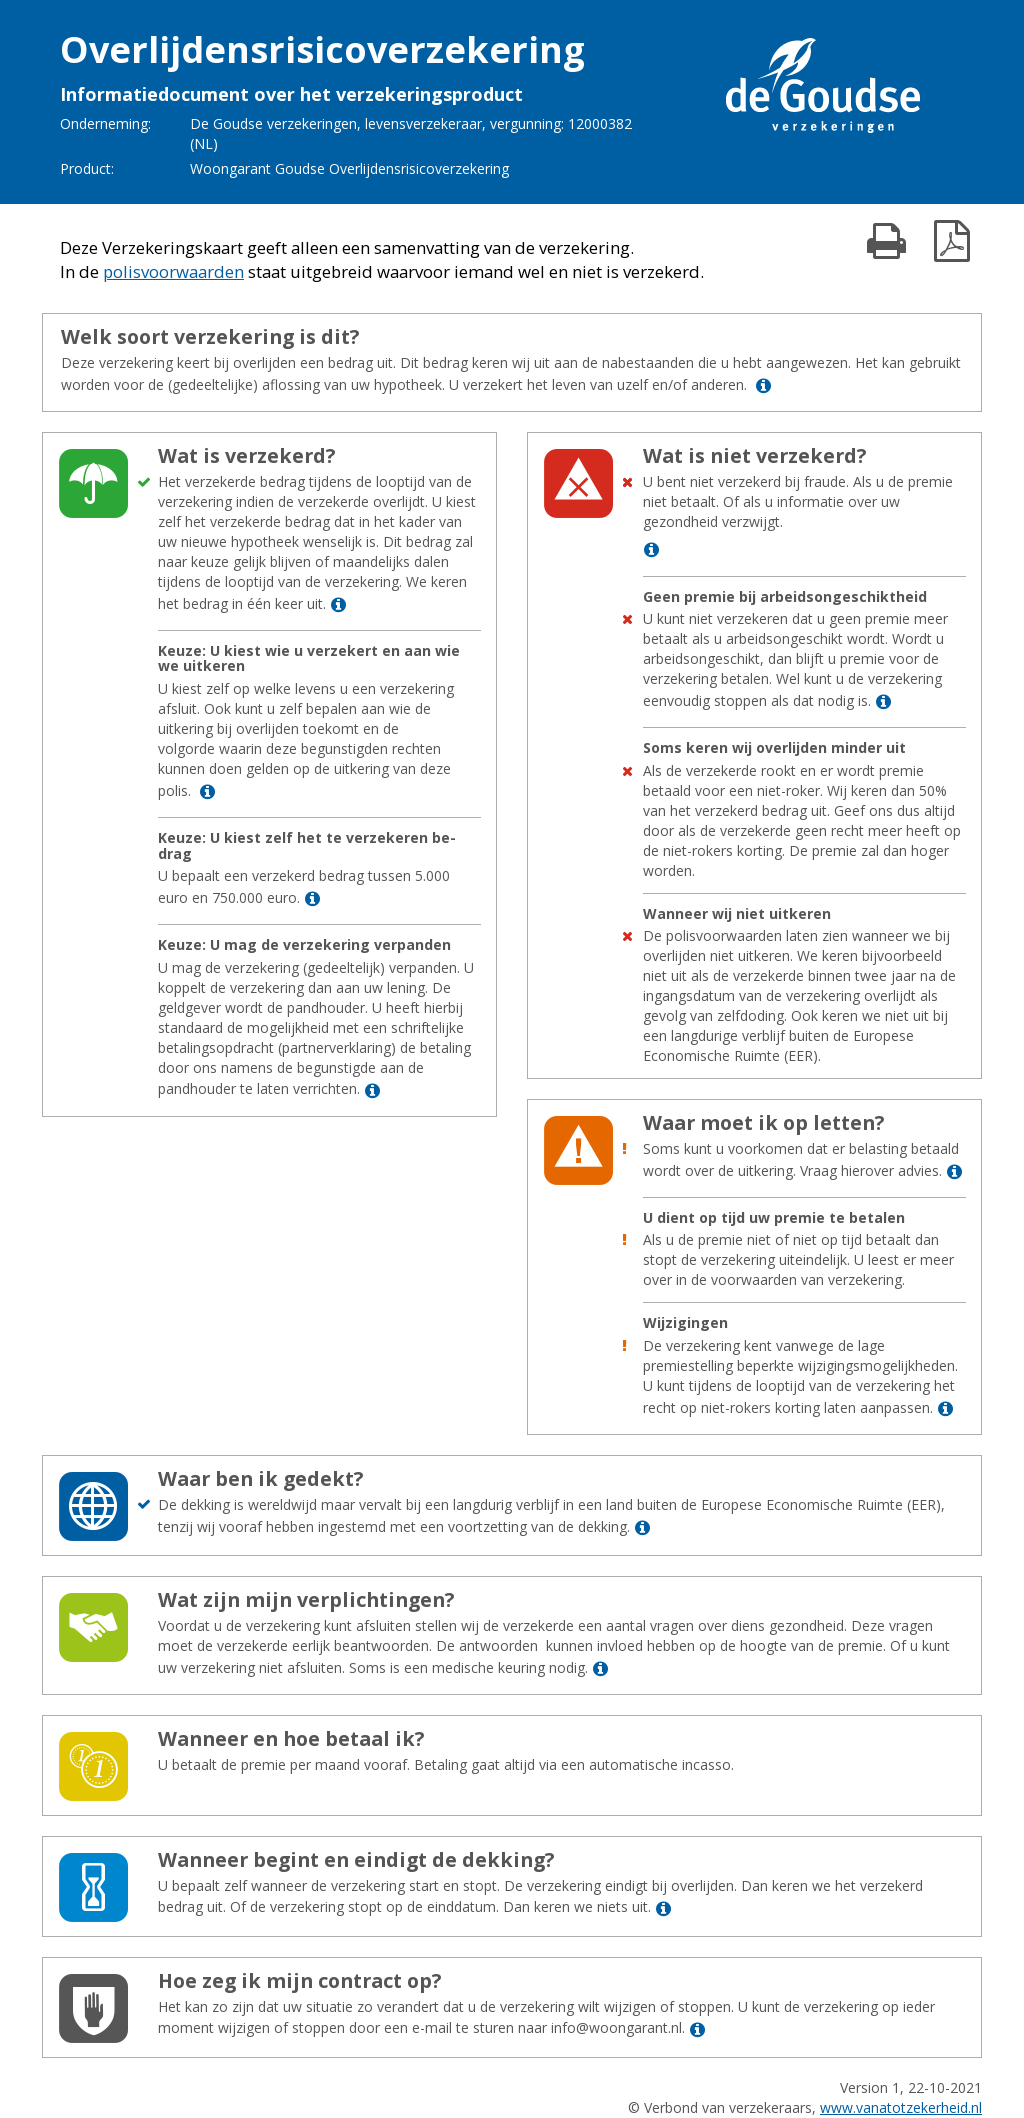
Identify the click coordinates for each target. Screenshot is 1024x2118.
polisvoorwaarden (173, 271)
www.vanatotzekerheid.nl (901, 2107)
